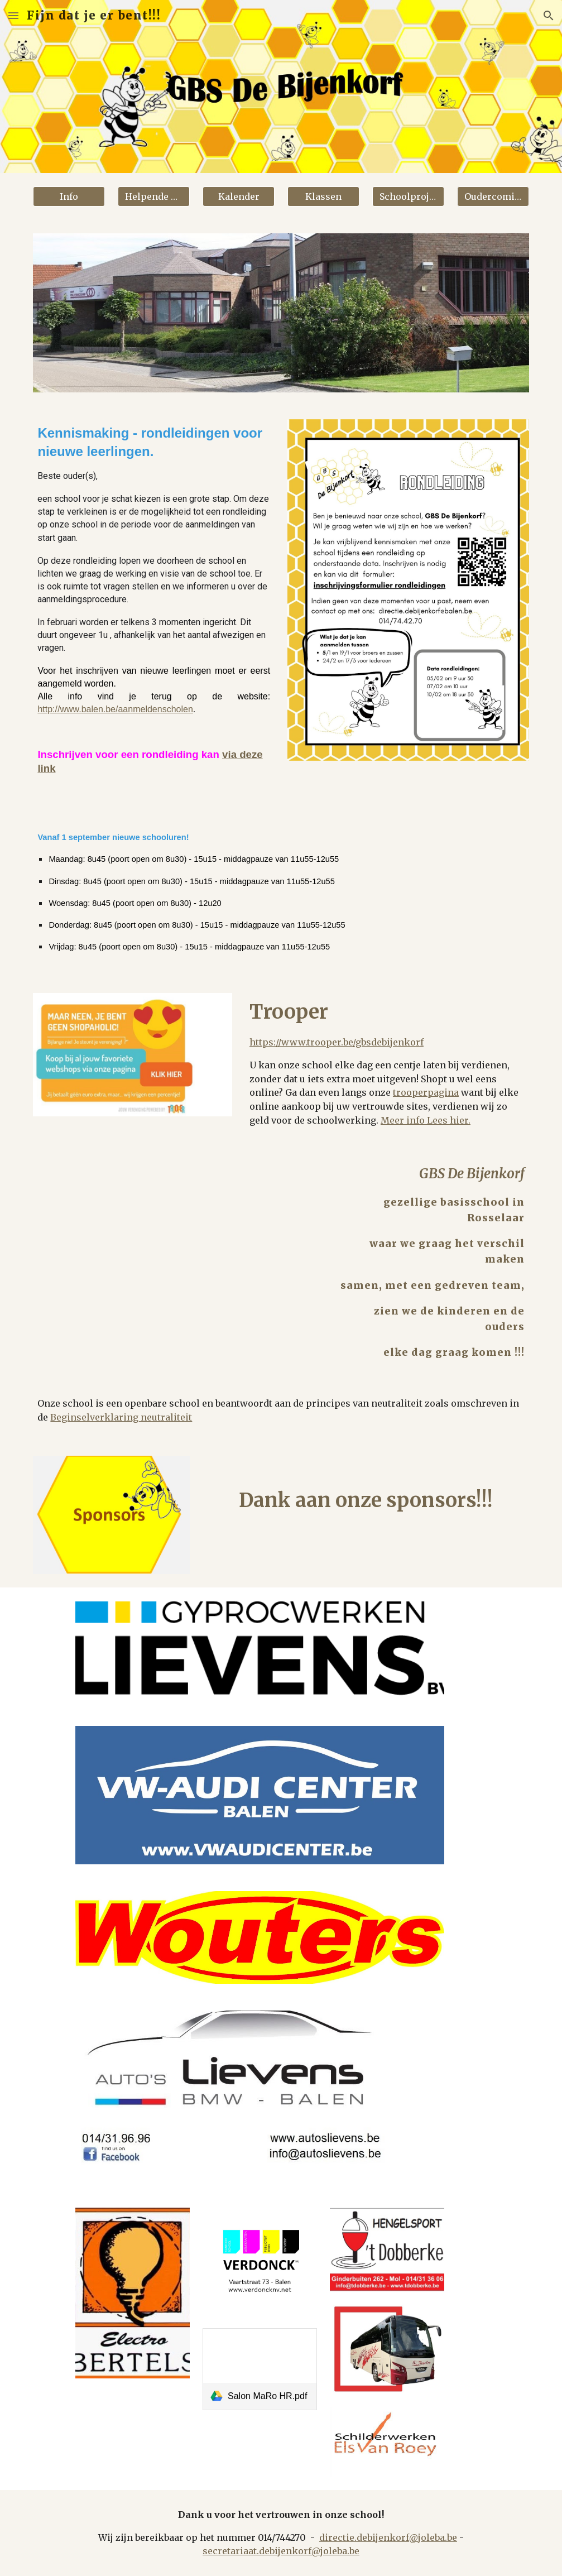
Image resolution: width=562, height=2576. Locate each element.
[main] (154, 609)
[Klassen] (323, 196)
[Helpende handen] (153, 196)
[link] (260, 2369)
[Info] (68, 196)
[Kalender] (238, 196)
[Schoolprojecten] (408, 196)
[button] (13, 15)
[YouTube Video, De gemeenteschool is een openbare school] (175, 1229)
